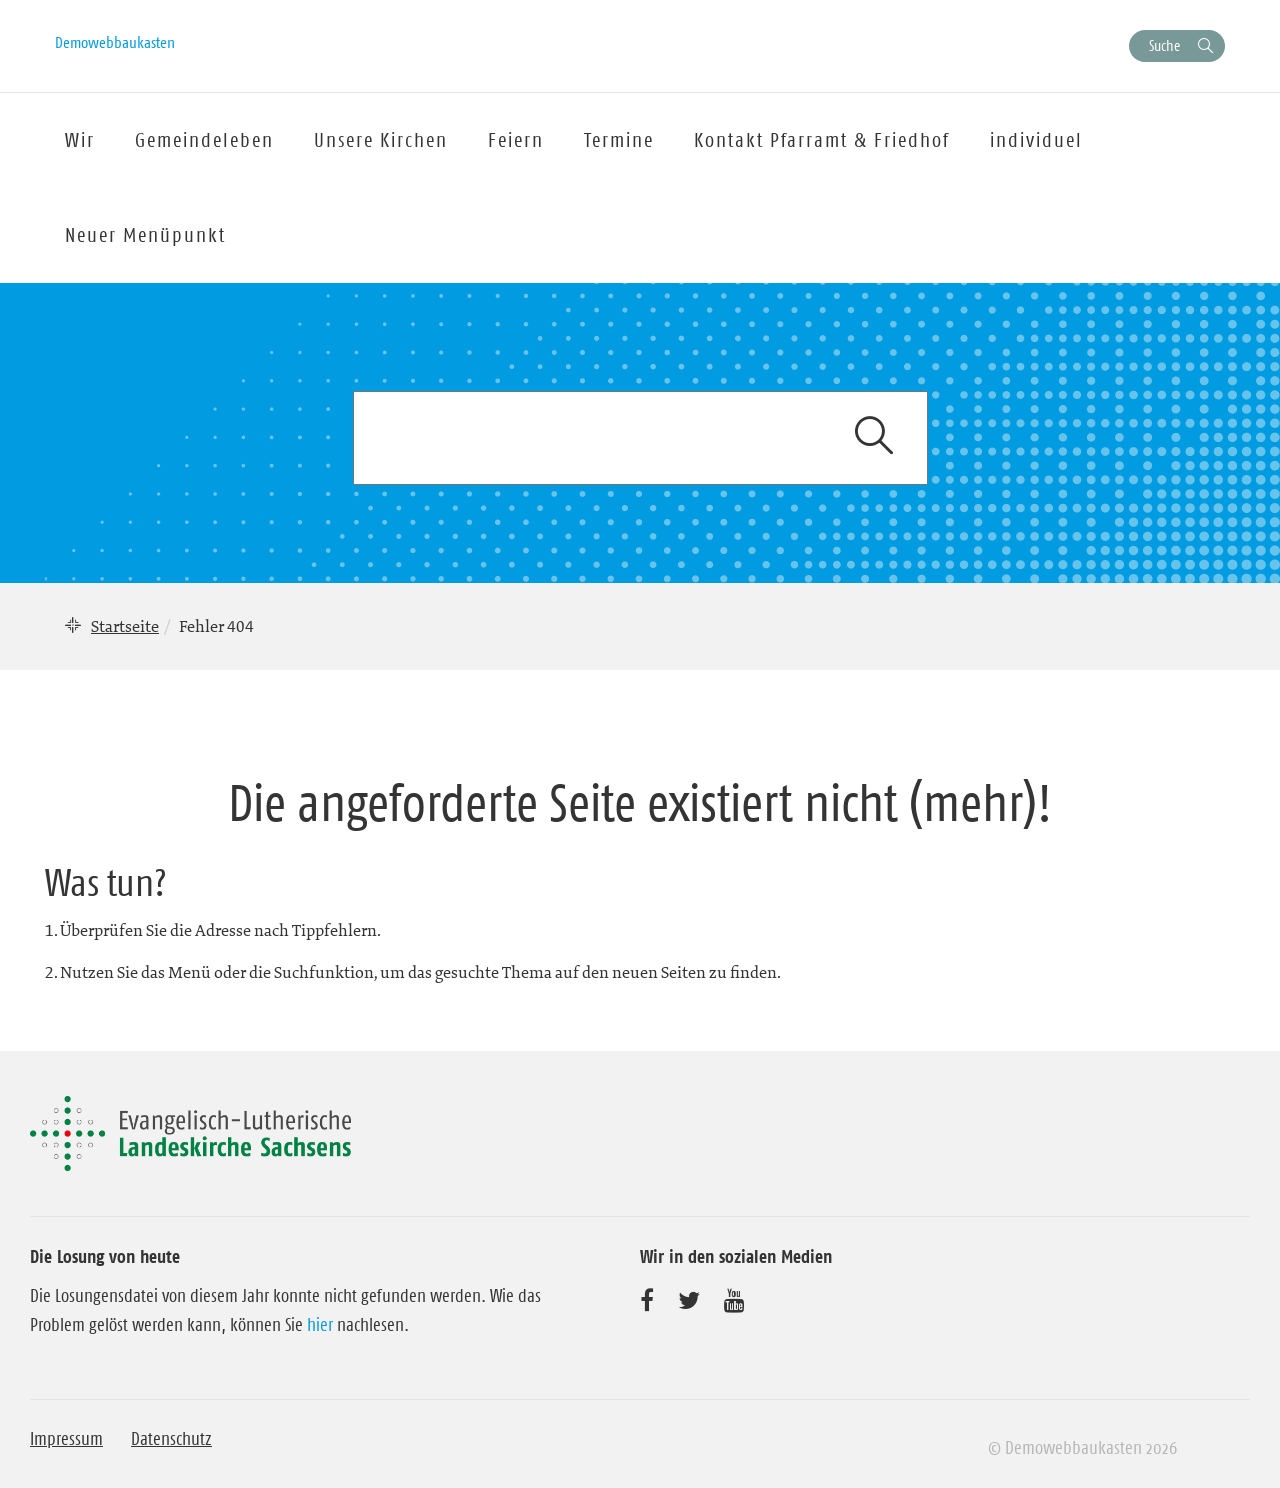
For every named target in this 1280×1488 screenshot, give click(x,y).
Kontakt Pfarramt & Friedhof (822, 140)
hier (320, 1325)
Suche (1164, 45)
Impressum (66, 1439)
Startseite (125, 626)
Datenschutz (171, 1439)
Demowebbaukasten (115, 42)
